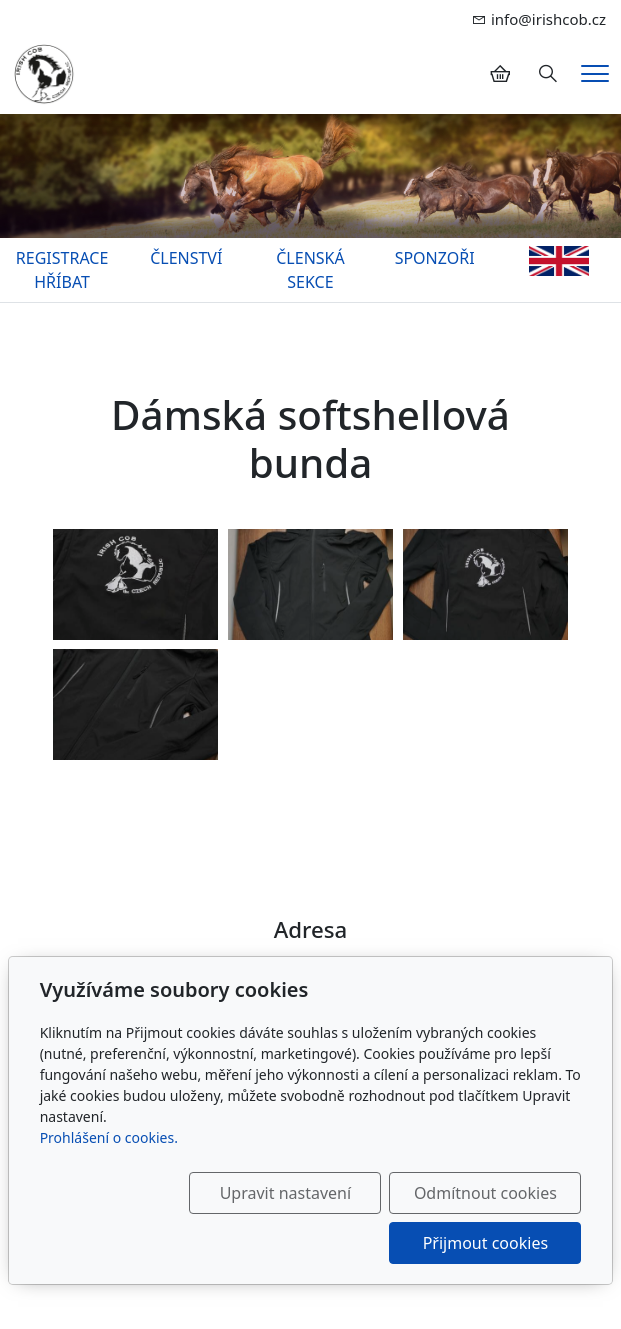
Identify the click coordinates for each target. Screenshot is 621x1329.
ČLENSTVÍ (186, 258)
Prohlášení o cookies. (109, 1137)
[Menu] (595, 73)
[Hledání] (548, 74)
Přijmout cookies (485, 1243)
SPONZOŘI (435, 258)
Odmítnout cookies (485, 1193)
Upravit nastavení (285, 1193)
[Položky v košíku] (500, 74)
